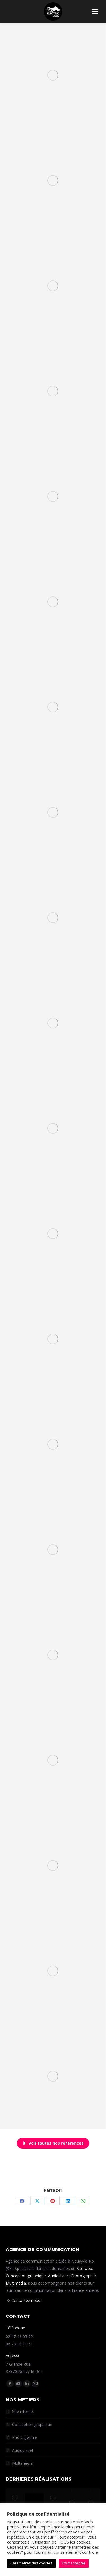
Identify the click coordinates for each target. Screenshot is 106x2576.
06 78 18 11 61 (19, 2344)
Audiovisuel (58, 2275)
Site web (84, 2268)
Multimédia (16, 2283)
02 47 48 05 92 (19, 2336)
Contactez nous (25, 2300)
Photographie (83, 2275)
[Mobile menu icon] (94, 11)
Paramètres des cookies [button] (31, 2563)
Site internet (23, 2411)
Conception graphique (26, 2275)
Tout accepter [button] (73, 2563)
